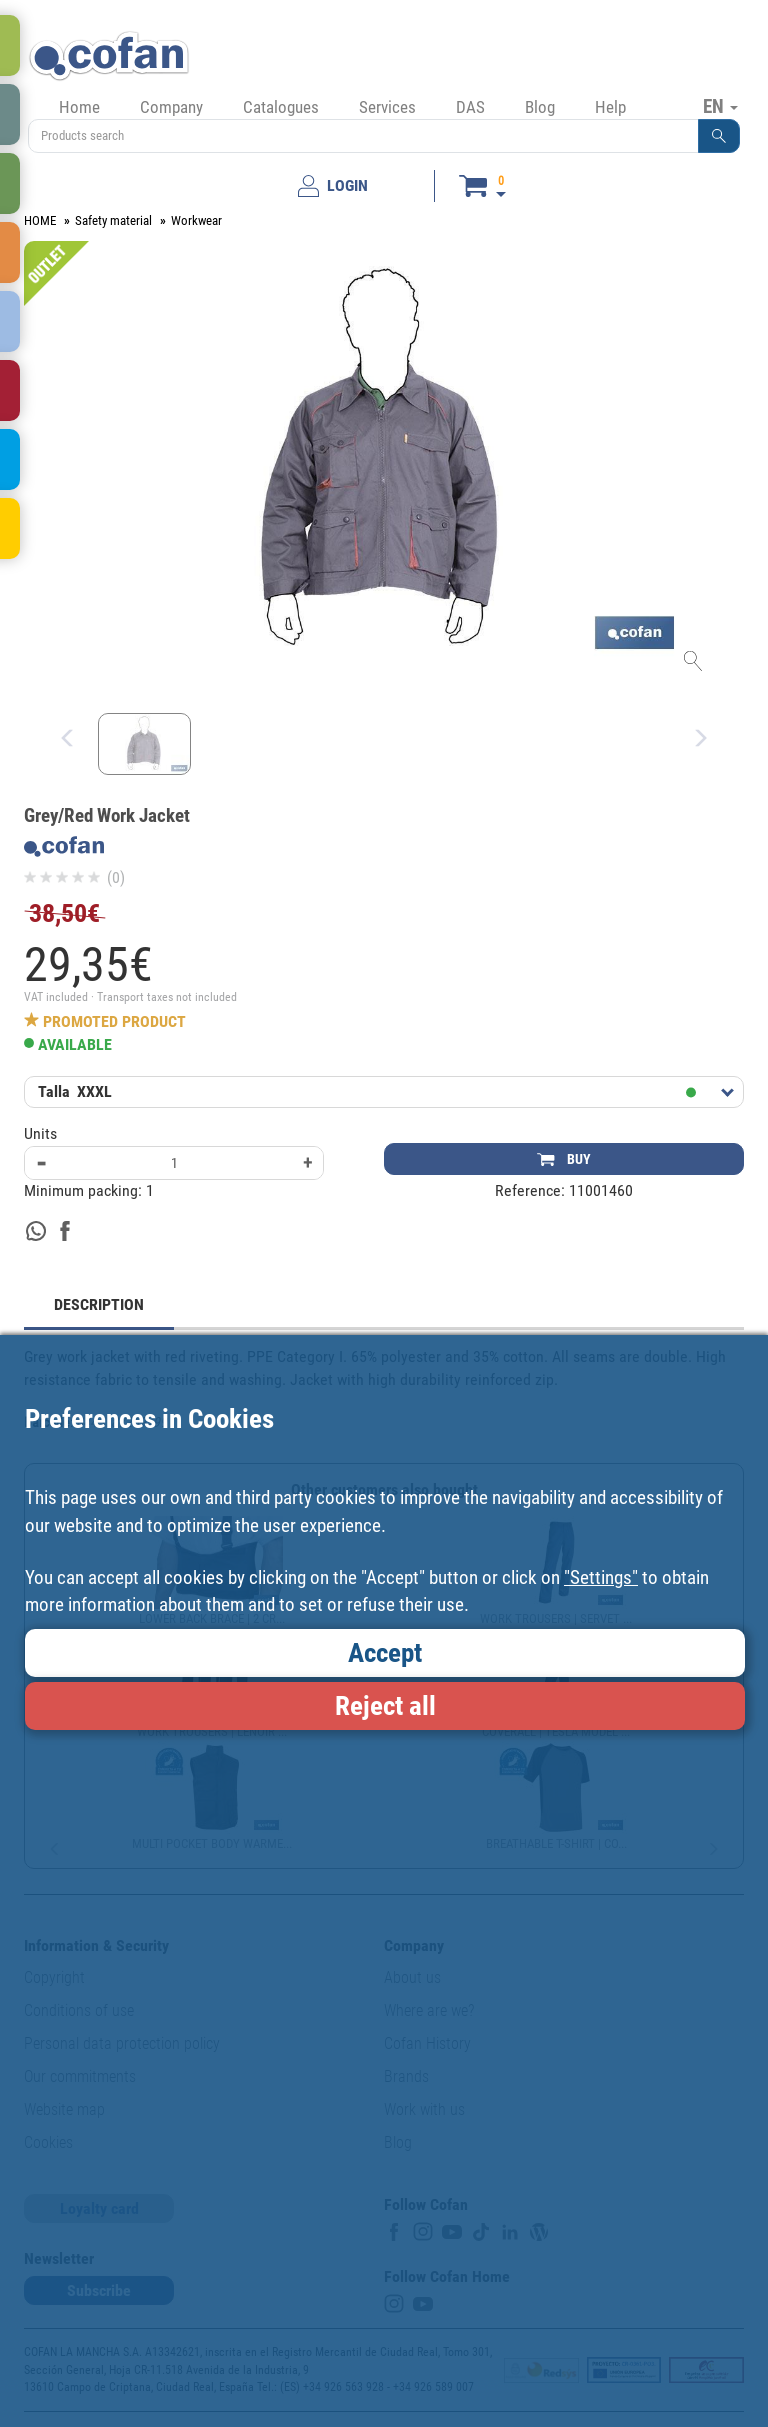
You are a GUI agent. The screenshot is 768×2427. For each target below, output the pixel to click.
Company (171, 107)
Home (79, 107)
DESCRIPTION (99, 1304)
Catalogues (281, 107)
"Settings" (601, 1577)
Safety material (113, 220)
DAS (470, 107)
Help (610, 107)
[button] (719, 136)
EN (720, 106)
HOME (40, 220)
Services (387, 107)
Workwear (196, 220)
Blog (540, 107)
